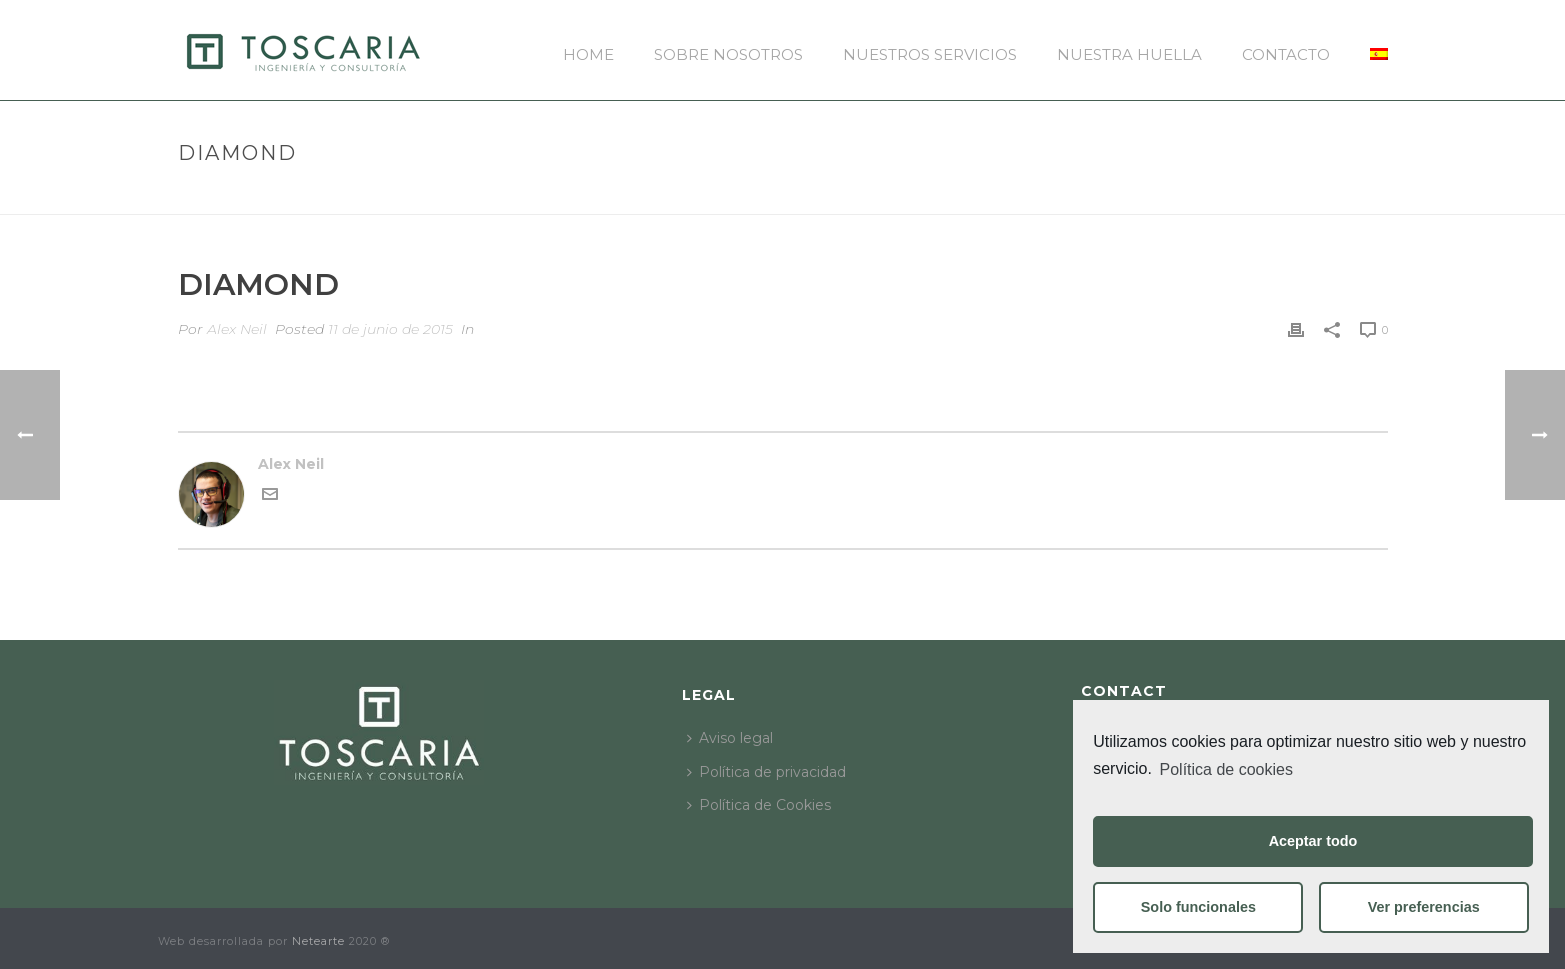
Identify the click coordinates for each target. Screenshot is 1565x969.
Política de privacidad (766, 772)
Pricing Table (1250, 195)
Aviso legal (730, 738)
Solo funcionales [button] (1198, 907)
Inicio (1168, 195)
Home (588, 54)
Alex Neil (237, 329)
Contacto (1286, 54)
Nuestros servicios (930, 54)
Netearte (318, 941)
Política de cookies (1226, 769)
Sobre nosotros (728, 54)
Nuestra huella (1129, 54)
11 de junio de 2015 (390, 329)
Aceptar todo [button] (1313, 841)
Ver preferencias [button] (1424, 907)
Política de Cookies (759, 805)
